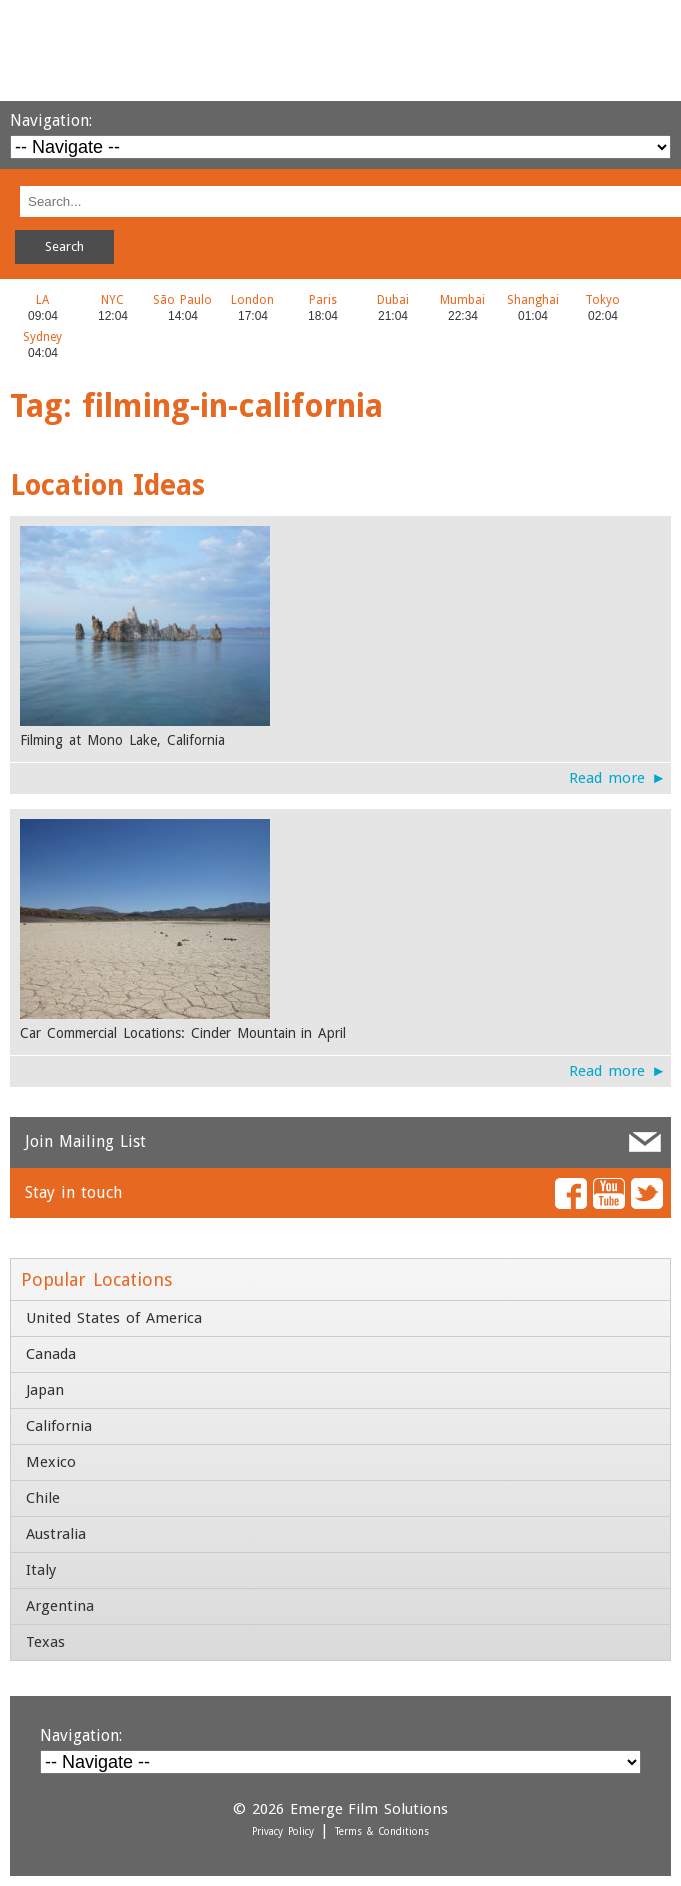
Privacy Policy (283, 1831)
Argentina (60, 1606)
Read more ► (617, 778)
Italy (41, 1570)
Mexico (51, 1462)
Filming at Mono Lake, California (122, 740)
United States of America (114, 1318)
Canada (51, 1354)
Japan (45, 1390)
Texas (45, 1642)
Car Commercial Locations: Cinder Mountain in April (183, 1033)
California (59, 1426)
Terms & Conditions (382, 1831)
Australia (56, 1534)
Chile (43, 1498)
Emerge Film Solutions (340, 50)
